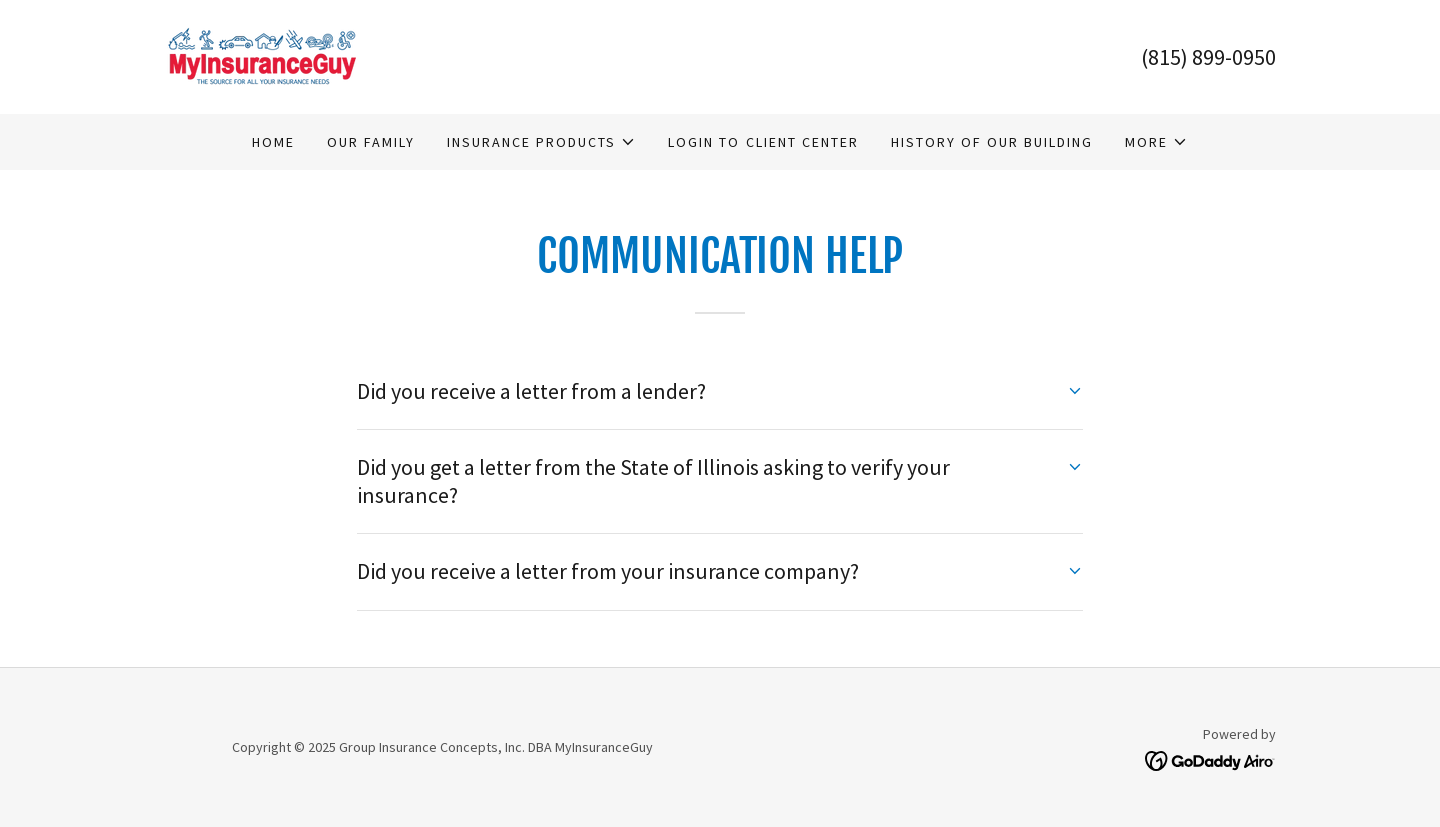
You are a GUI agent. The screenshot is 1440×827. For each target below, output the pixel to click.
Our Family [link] (371, 142)
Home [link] (273, 142)
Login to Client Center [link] (763, 142)
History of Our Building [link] (992, 142)
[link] (261, 55)
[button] (541, 142)
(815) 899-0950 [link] (1208, 57)
